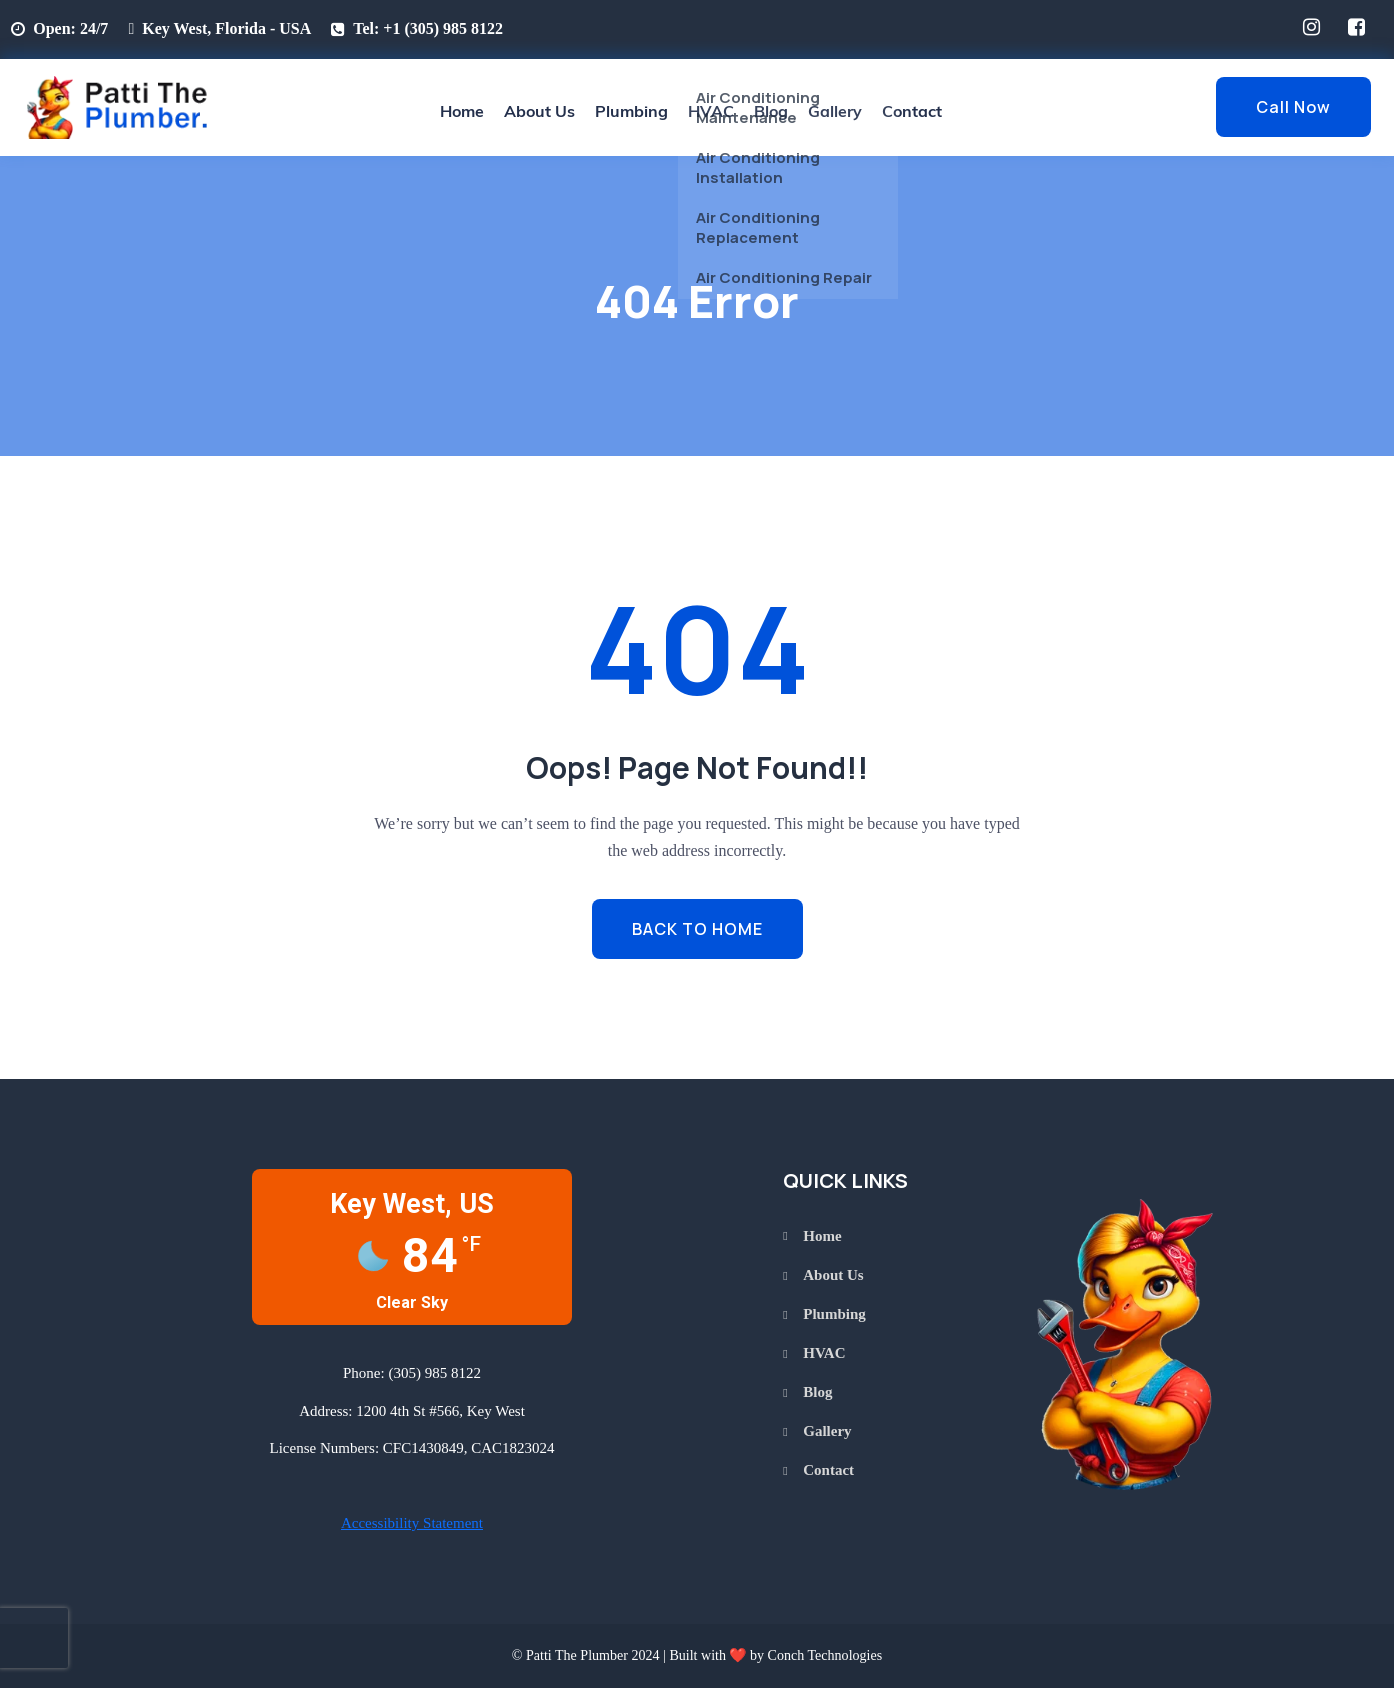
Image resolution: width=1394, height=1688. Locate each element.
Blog (771, 111)
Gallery (835, 111)
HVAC (711, 111)
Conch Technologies (825, 1655)
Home (462, 111)
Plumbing (631, 111)
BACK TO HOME (697, 929)
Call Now (1293, 107)
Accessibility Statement (412, 1523)
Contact (912, 111)
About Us (539, 111)
